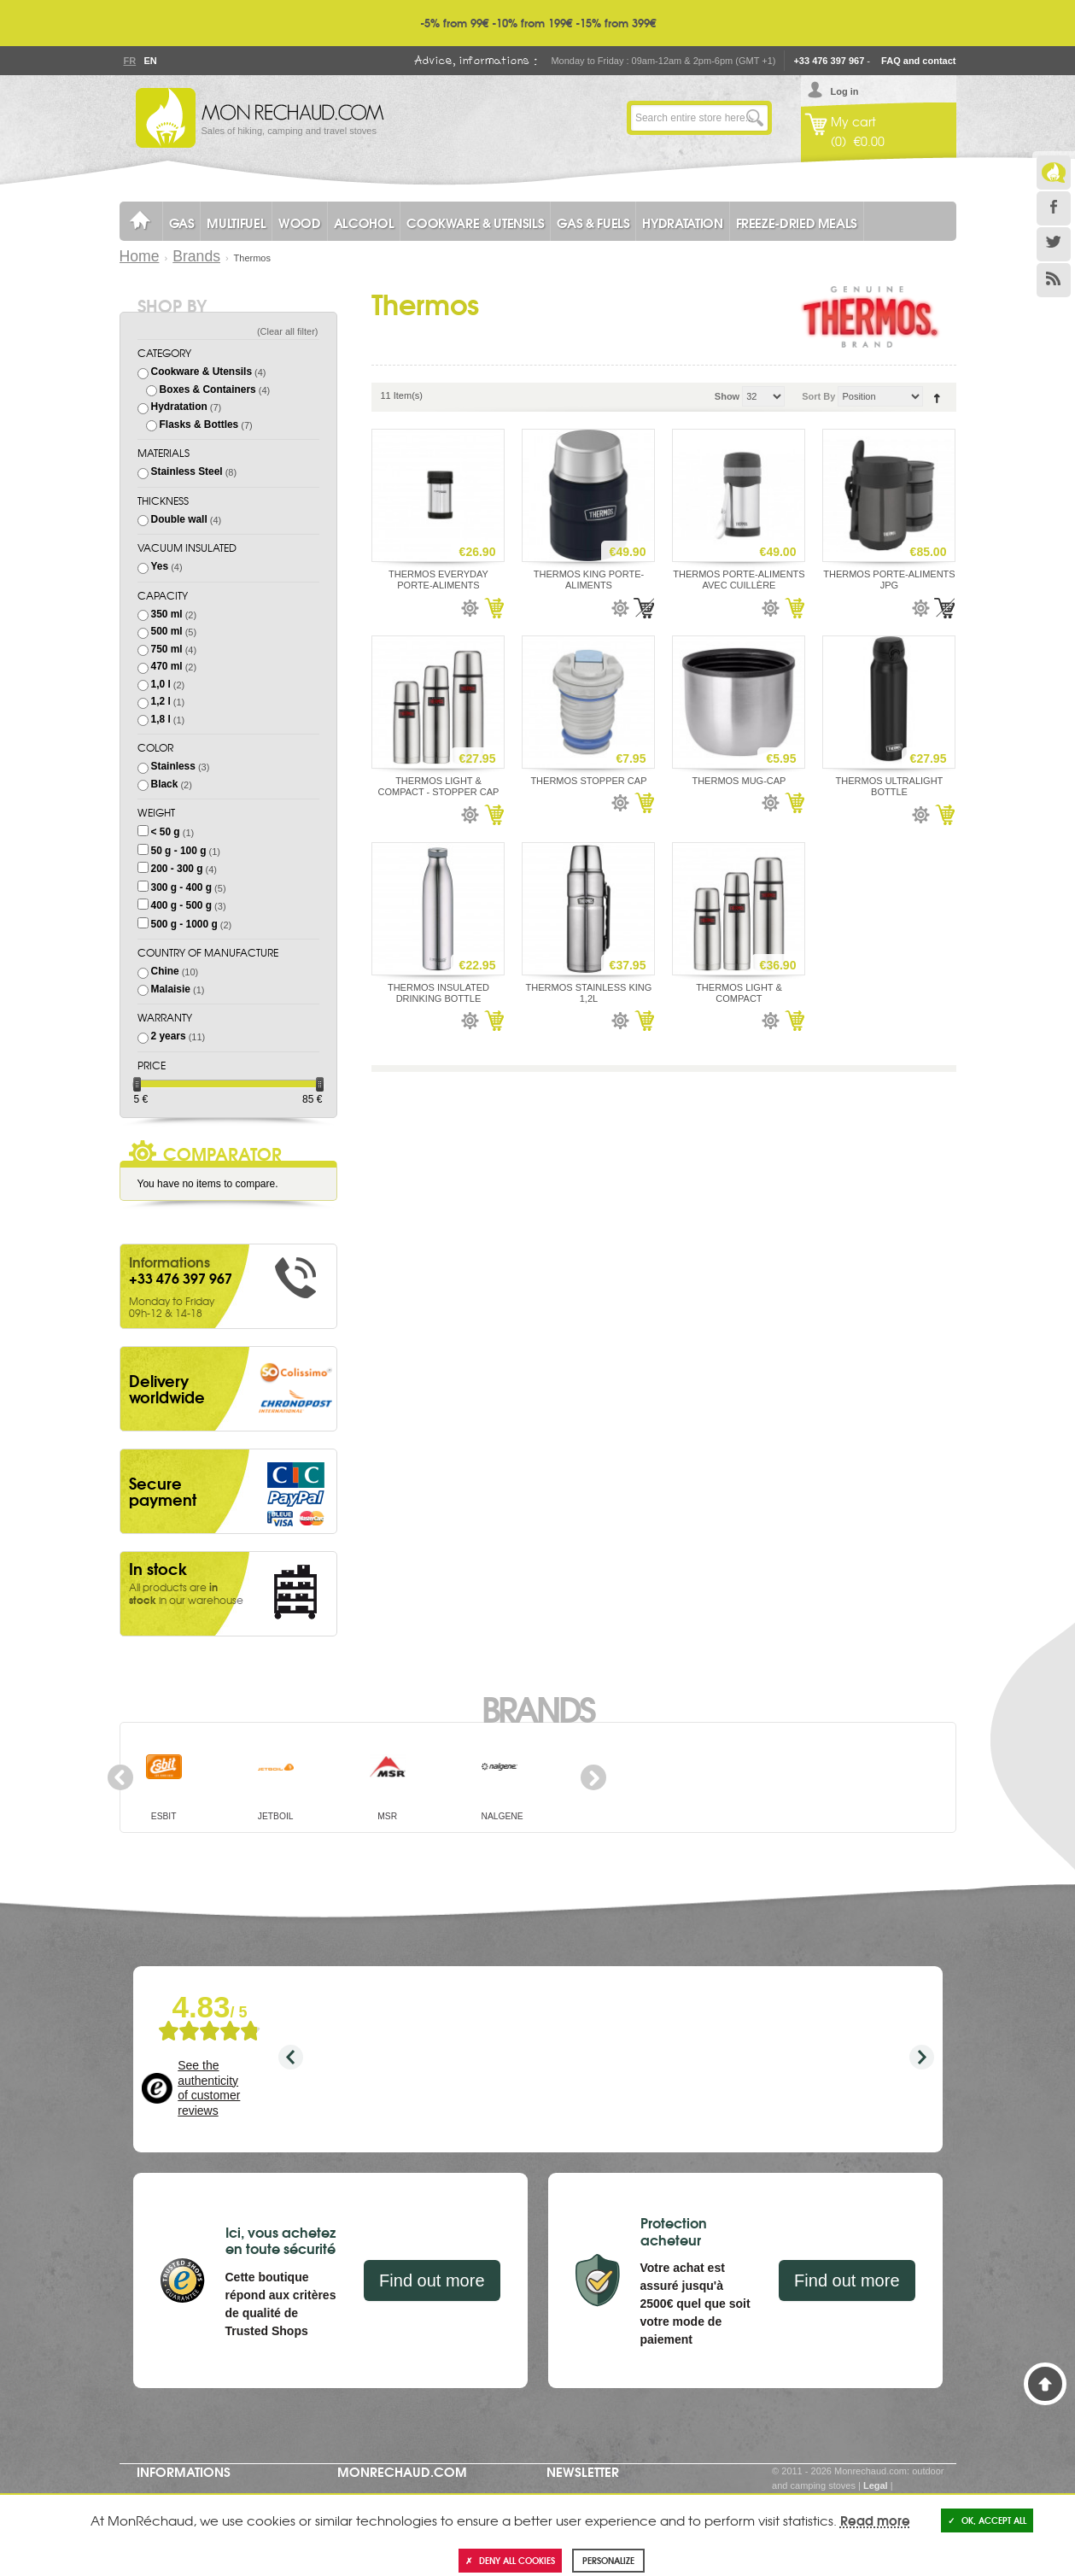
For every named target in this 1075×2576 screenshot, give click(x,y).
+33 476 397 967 (828, 61)
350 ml (167, 614)
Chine (165, 971)
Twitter (1054, 244)
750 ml (167, 649)
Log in (845, 91)
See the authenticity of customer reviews (209, 2087)
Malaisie (170, 989)
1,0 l (161, 684)
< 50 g (165, 832)
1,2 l (161, 701)
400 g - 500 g (181, 905)
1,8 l (161, 719)
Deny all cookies (510, 2560)
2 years (168, 1036)
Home (140, 256)
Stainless (173, 766)
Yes (160, 566)
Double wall (179, 519)
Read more (875, 2519)
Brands (196, 256)
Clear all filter (287, 331)
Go (755, 118)
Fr (130, 61)
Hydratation (179, 407)
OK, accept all (987, 2520)
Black (164, 784)
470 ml (167, 666)
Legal (875, 2485)
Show (727, 396)
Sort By (818, 396)
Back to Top (1045, 2383)
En (150, 61)
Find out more (431, 2280)
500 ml (167, 631)
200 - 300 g (177, 869)
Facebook (1054, 208)
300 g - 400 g (181, 887)
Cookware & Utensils (201, 372)
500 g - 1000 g (184, 924)
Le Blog (1054, 172)
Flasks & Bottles (199, 424)
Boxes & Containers (208, 389)
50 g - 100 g (179, 851)
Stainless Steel (187, 471)
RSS (1054, 280)
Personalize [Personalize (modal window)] (608, 2560)
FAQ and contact (918, 61)
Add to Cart (493, 608)
